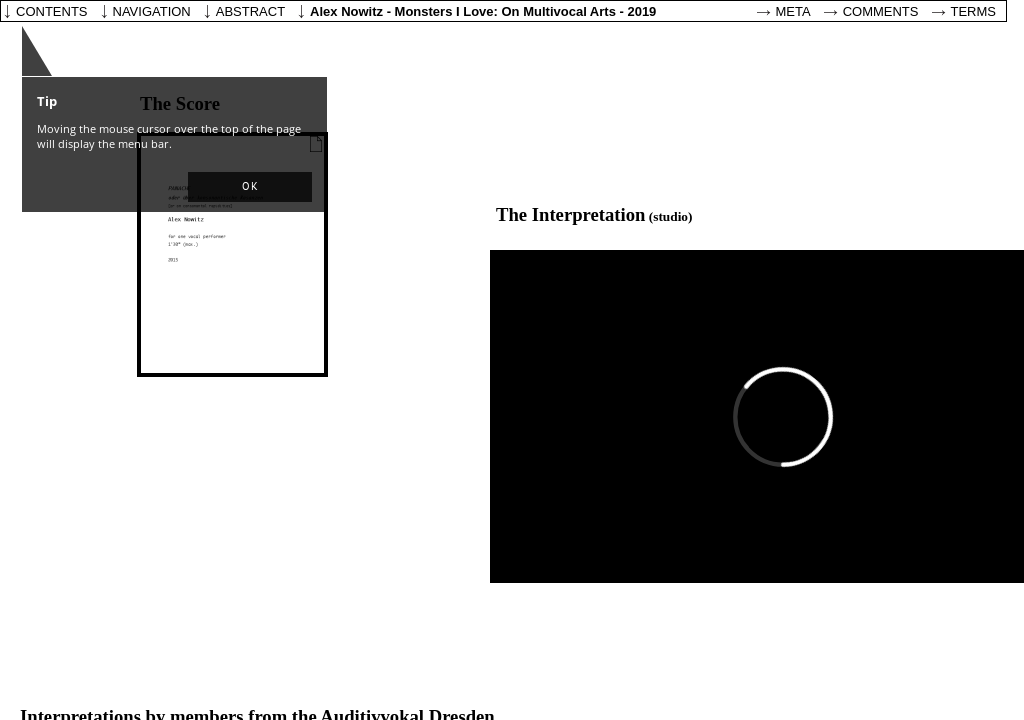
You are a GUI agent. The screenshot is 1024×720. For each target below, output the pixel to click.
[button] (250, 187)
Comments (881, 11)
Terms (974, 11)
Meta (793, 11)
